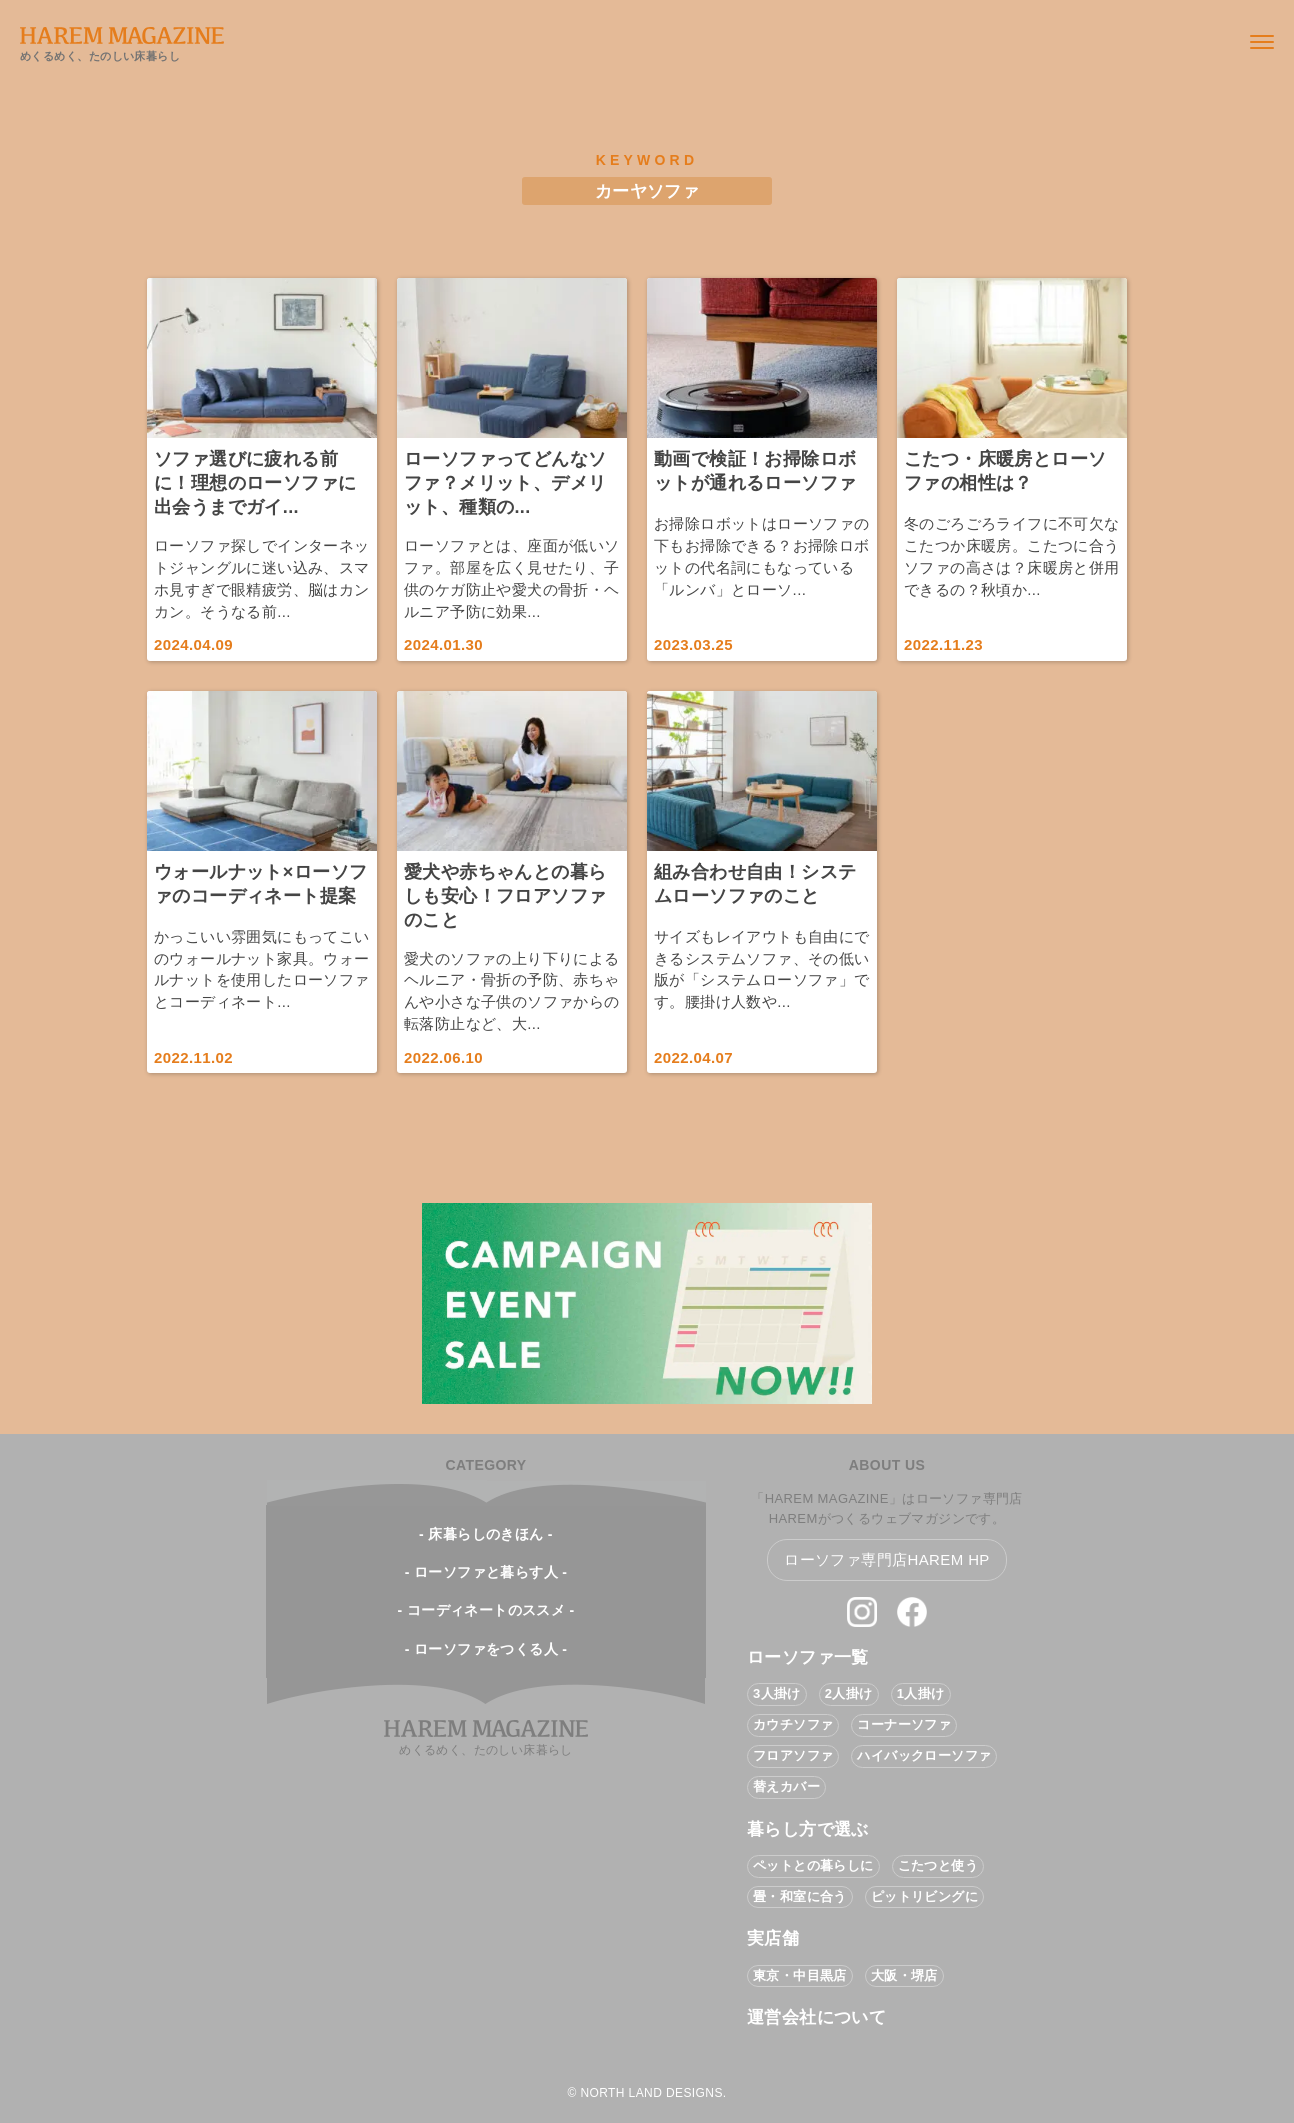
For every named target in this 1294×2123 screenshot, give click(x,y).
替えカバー (786, 1786)
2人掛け (849, 1693)
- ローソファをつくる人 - (486, 1649)
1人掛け (921, 1693)
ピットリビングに (924, 1896)
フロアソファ (793, 1755)
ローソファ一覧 (808, 1657)
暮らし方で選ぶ (808, 1829)
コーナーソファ (904, 1724)
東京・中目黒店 (800, 1975)
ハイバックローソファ (924, 1755)
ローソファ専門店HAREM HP (887, 1559)
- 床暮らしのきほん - (486, 1534)
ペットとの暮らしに (813, 1865)
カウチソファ (793, 1724)
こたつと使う (938, 1865)
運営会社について (816, 2017)
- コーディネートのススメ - (485, 1610)
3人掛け (777, 1693)
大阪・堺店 (904, 1975)
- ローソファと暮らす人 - (486, 1572)
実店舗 (773, 1938)
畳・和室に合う (800, 1896)
